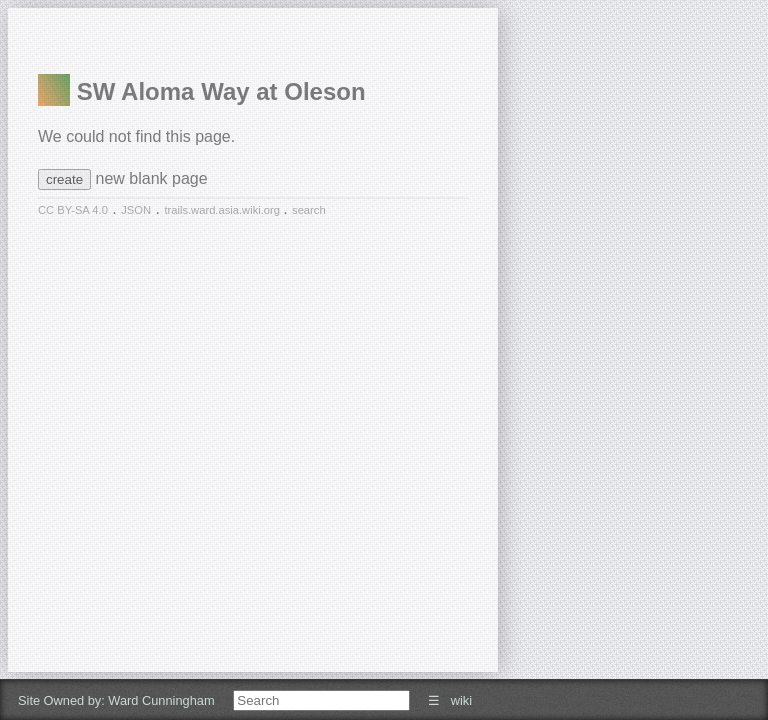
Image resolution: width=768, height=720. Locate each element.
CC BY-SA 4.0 (73, 210)
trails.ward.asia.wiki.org (223, 210)
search (309, 210)
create (64, 179)
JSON (136, 210)
